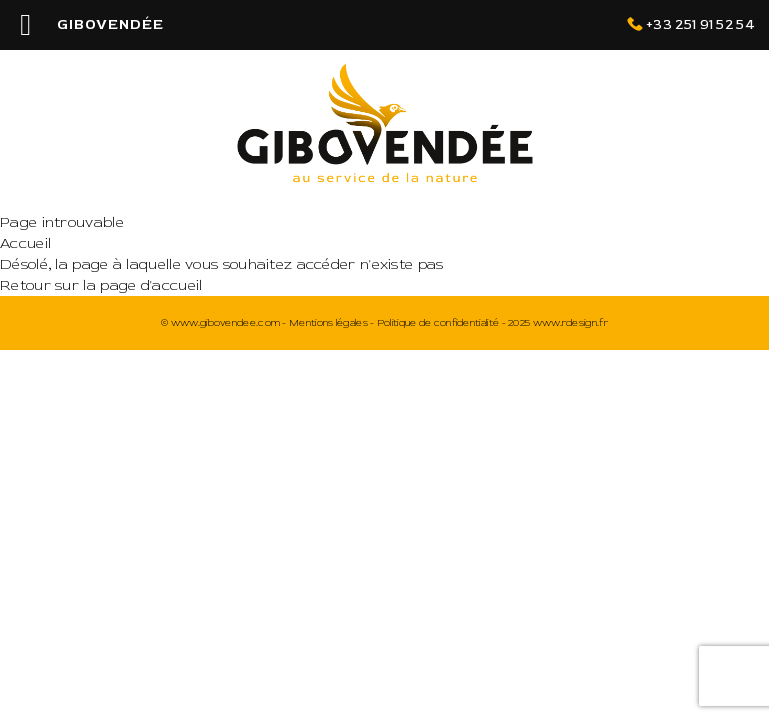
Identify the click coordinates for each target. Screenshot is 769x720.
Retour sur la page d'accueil (101, 285)
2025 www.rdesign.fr (558, 323)
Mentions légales (328, 323)
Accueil (25, 243)
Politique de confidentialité (438, 323)
